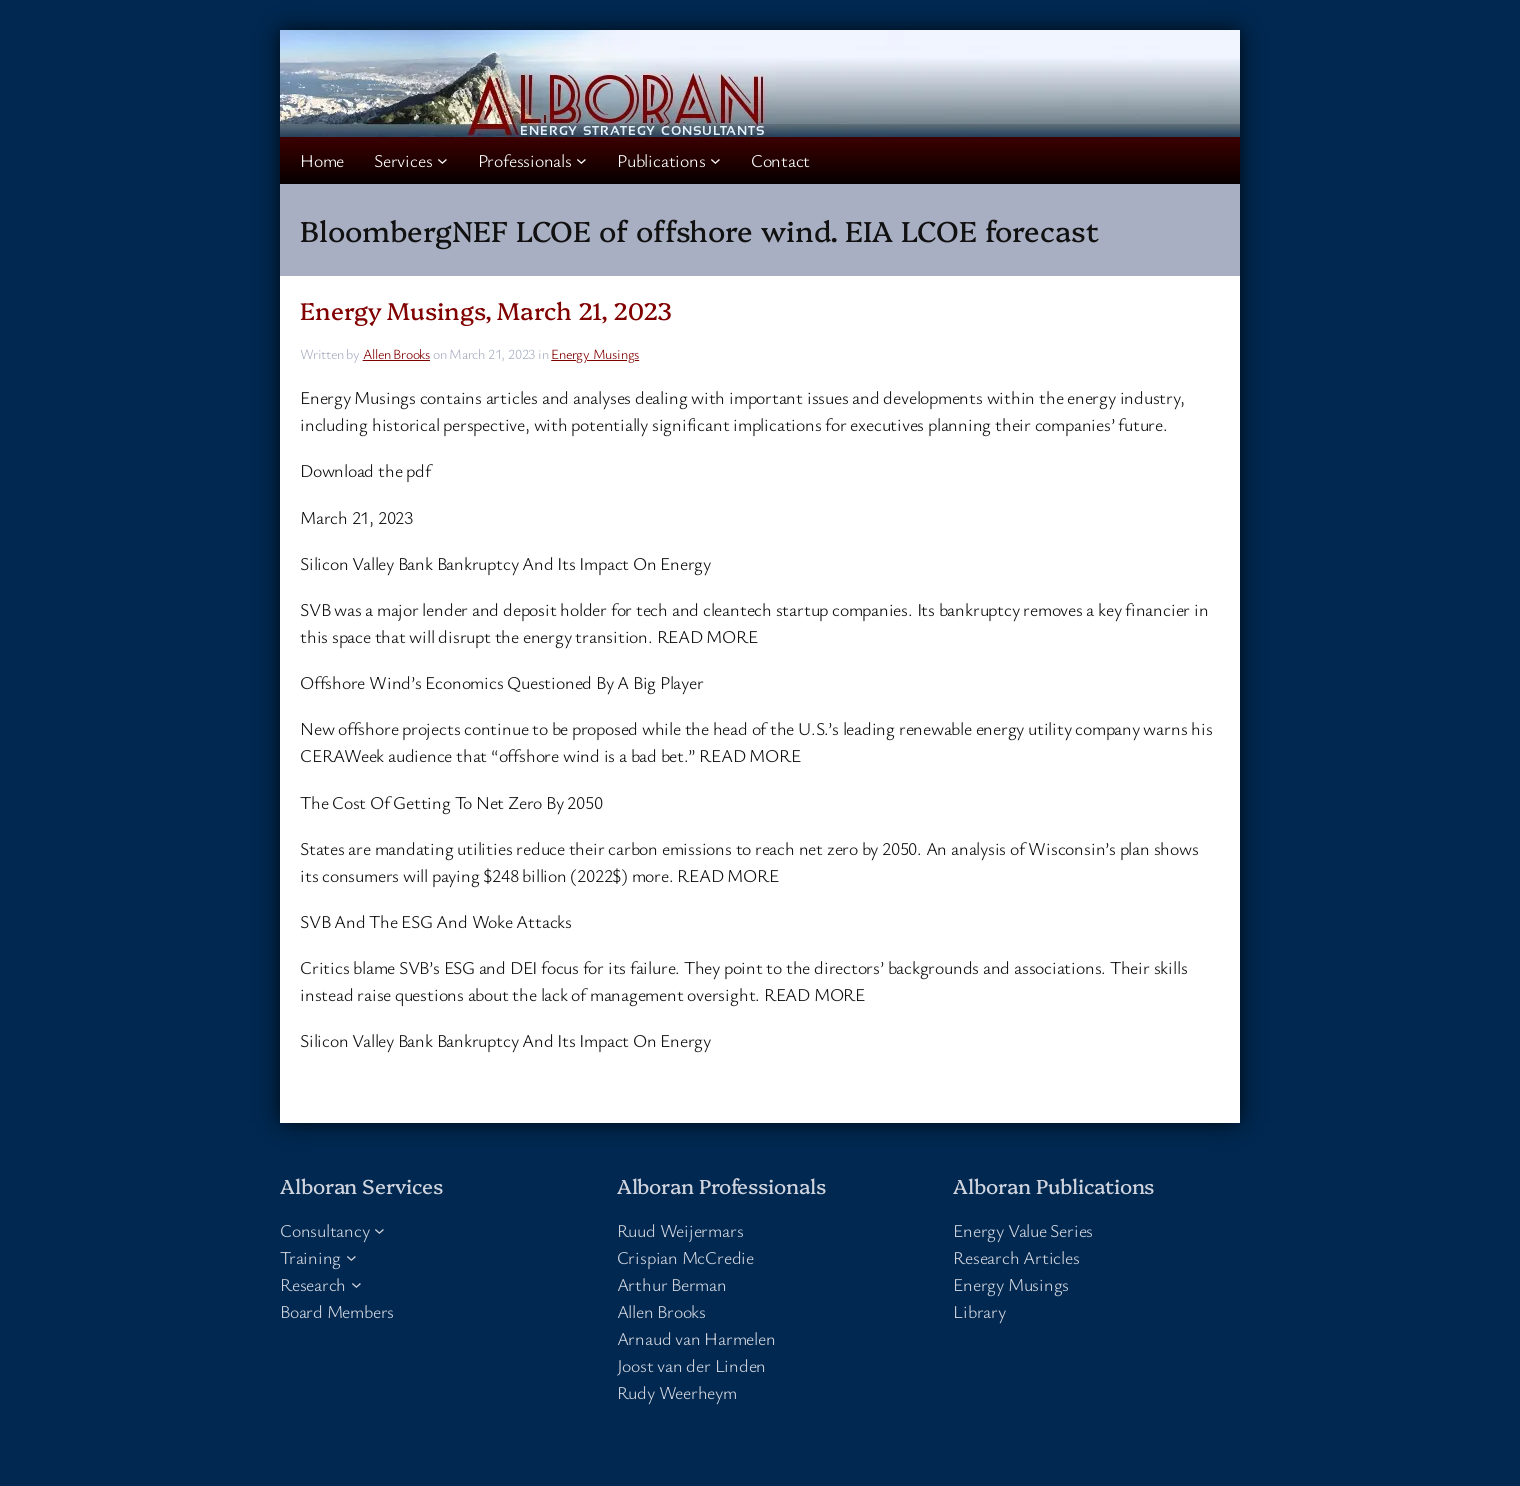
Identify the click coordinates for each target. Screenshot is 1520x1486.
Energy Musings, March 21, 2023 (486, 309)
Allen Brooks (396, 353)
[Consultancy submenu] (379, 1230)
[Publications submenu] (715, 160)
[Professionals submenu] (581, 160)
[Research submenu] (356, 1284)
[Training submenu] (351, 1257)
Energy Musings (595, 353)
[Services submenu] (442, 160)
